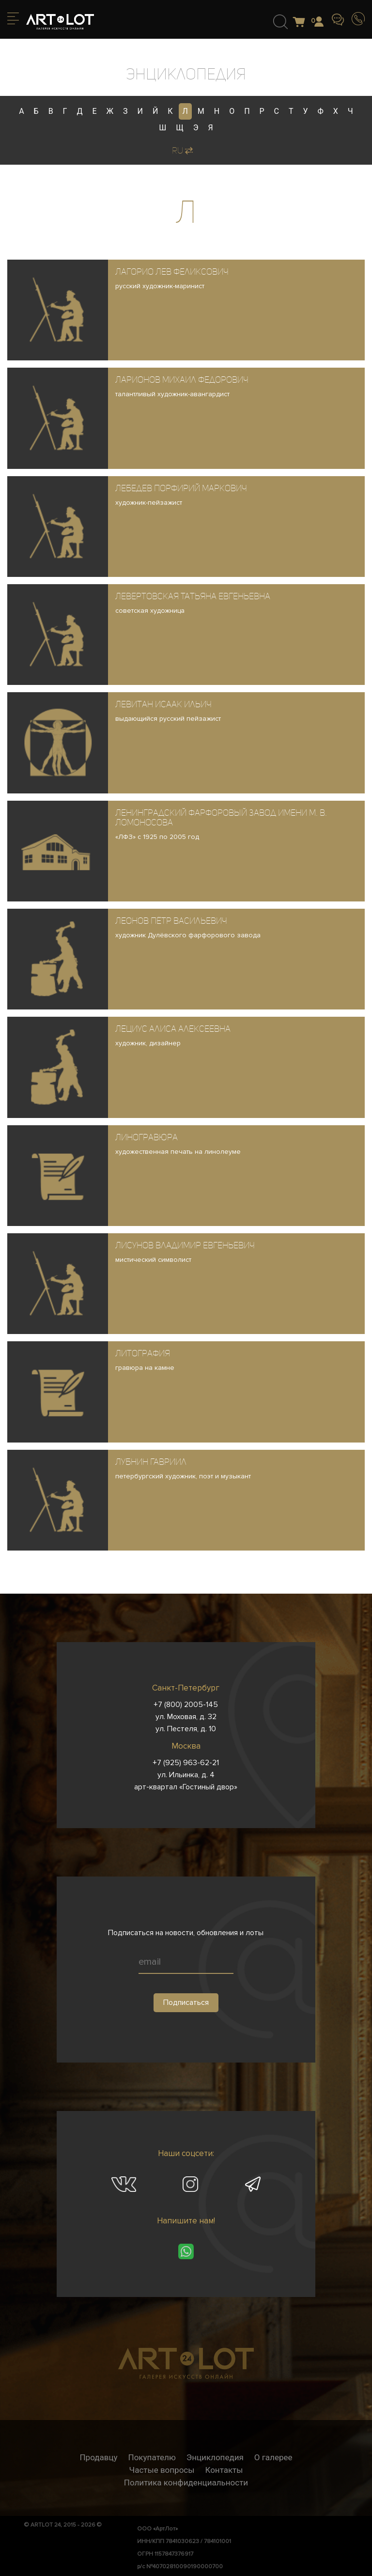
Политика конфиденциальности (186, 2482)
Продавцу (98, 2457)
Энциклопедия (215, 2457)
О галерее (273, 2457)
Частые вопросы (162, 2470)
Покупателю (152, 2457)
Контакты (224, 2470)
